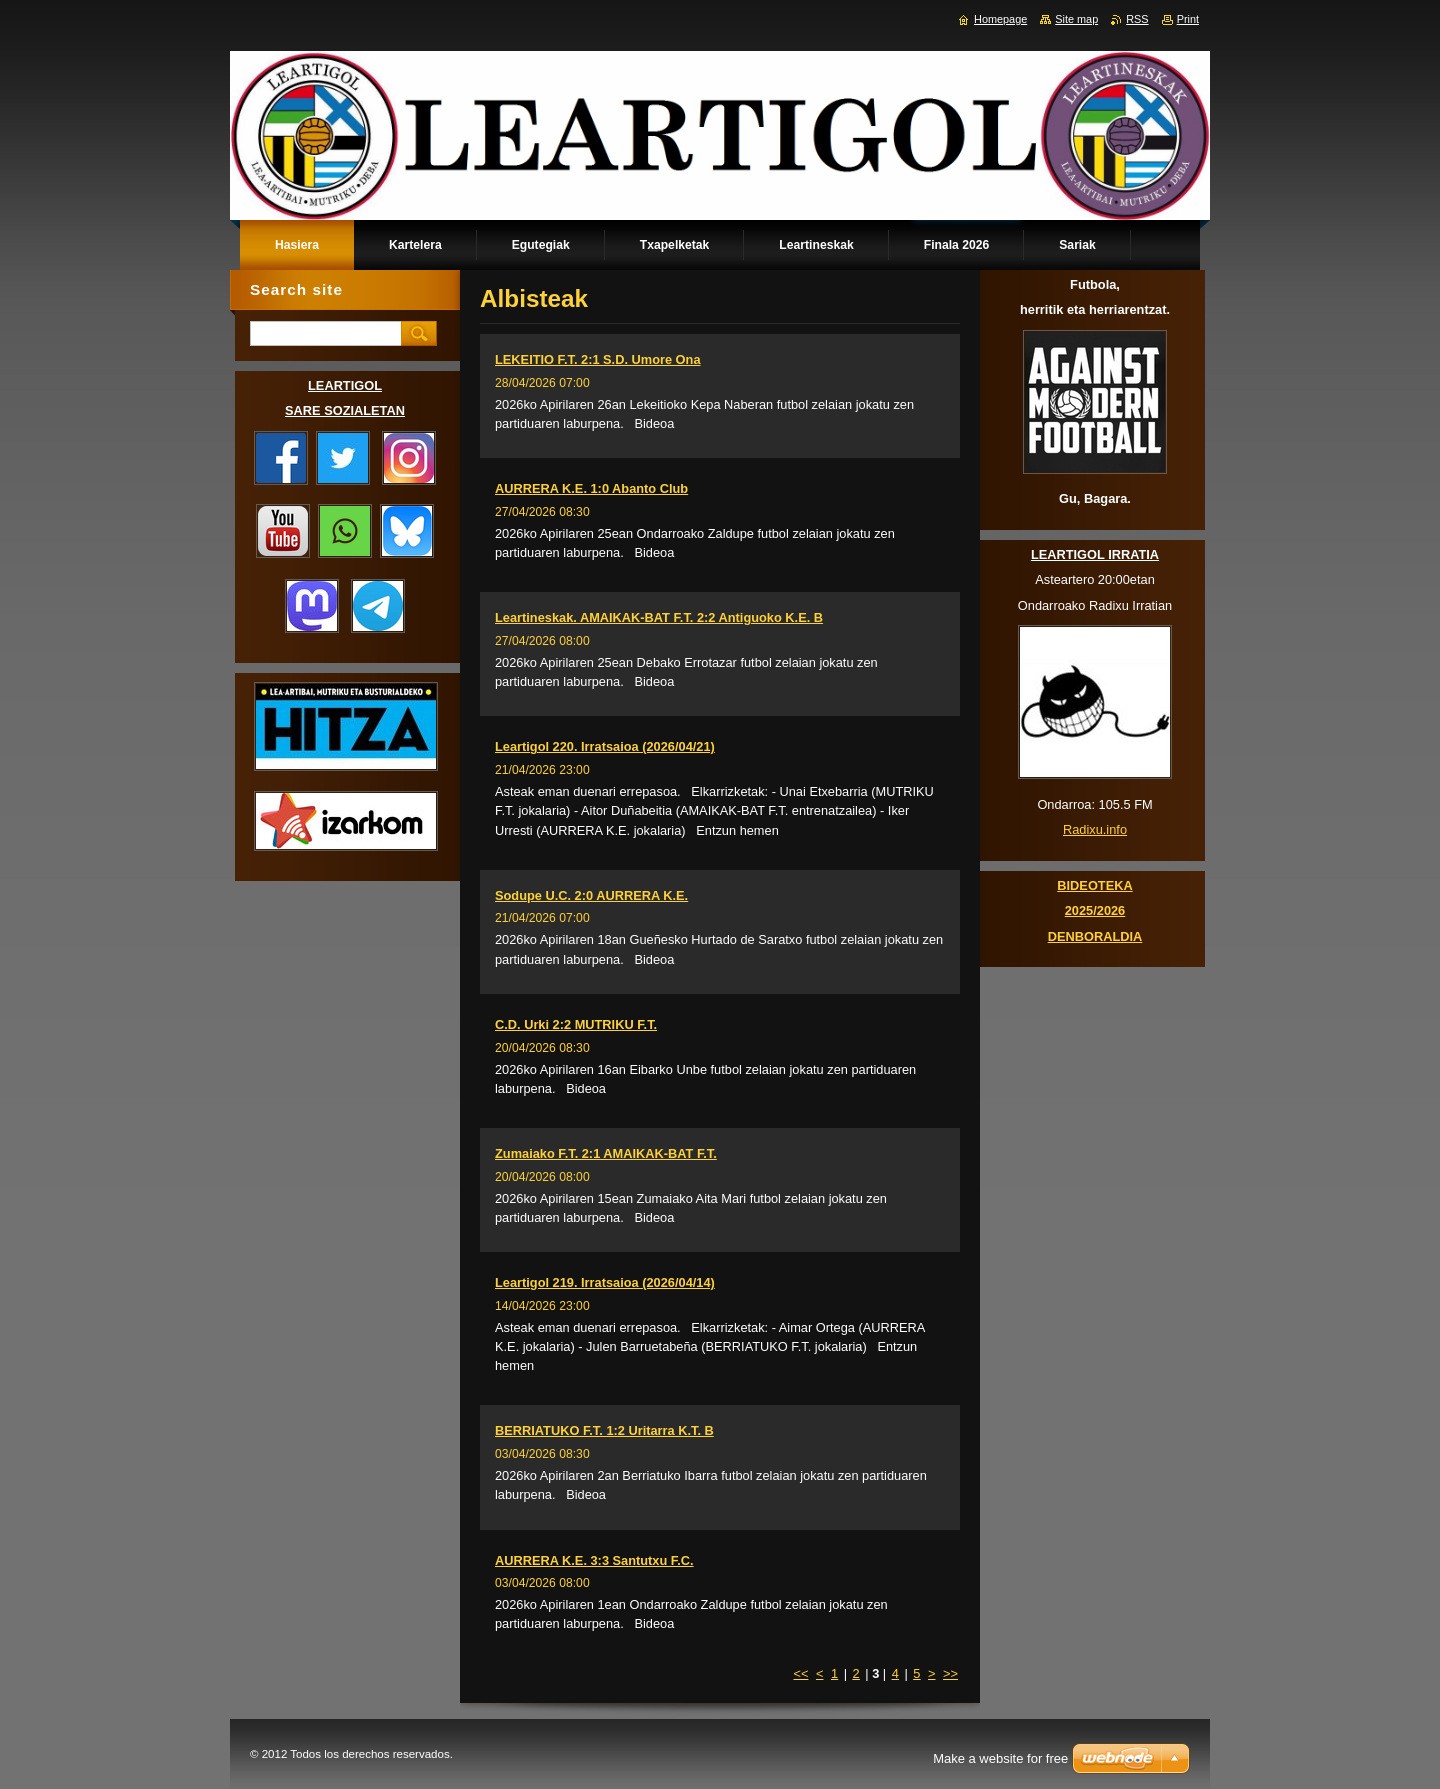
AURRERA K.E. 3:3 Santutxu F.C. (594, 1560)
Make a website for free (1000, 1758)
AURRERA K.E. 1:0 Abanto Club (591, 488)
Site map (1076, 19)
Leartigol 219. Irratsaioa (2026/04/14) (605, 1282)
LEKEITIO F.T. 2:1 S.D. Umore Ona (598, 359)
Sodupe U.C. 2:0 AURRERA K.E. (591, 895)
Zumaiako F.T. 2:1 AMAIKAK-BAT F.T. (606, 1153)
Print (1188, 19)
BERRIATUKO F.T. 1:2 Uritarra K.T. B (604, 1430)
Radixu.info (1095, 829)
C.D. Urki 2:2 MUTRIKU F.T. (576, 1024)
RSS (1137, 19)
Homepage (1000, 19)
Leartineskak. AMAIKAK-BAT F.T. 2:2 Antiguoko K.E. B (659, 617)
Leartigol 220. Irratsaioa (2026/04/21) (605, 746)
